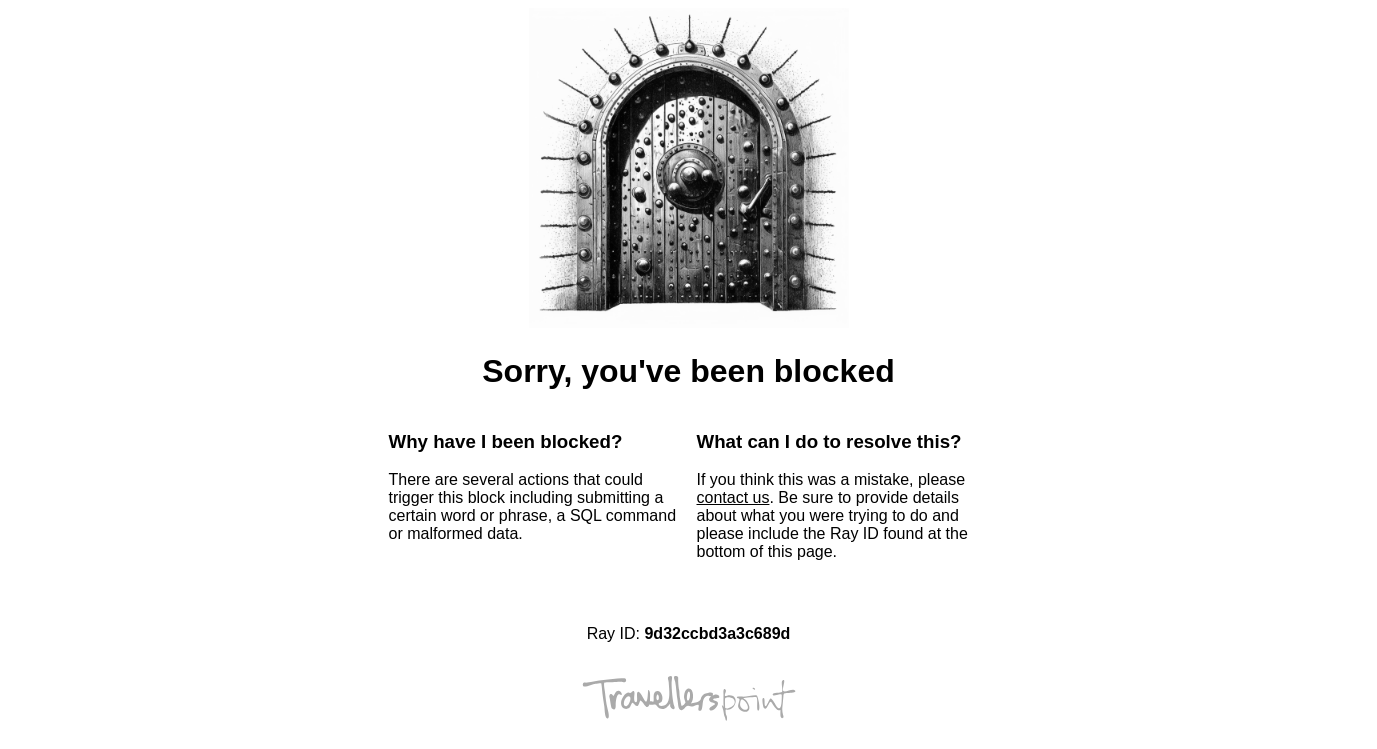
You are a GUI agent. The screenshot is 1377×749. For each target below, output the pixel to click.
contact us (733, 497)
